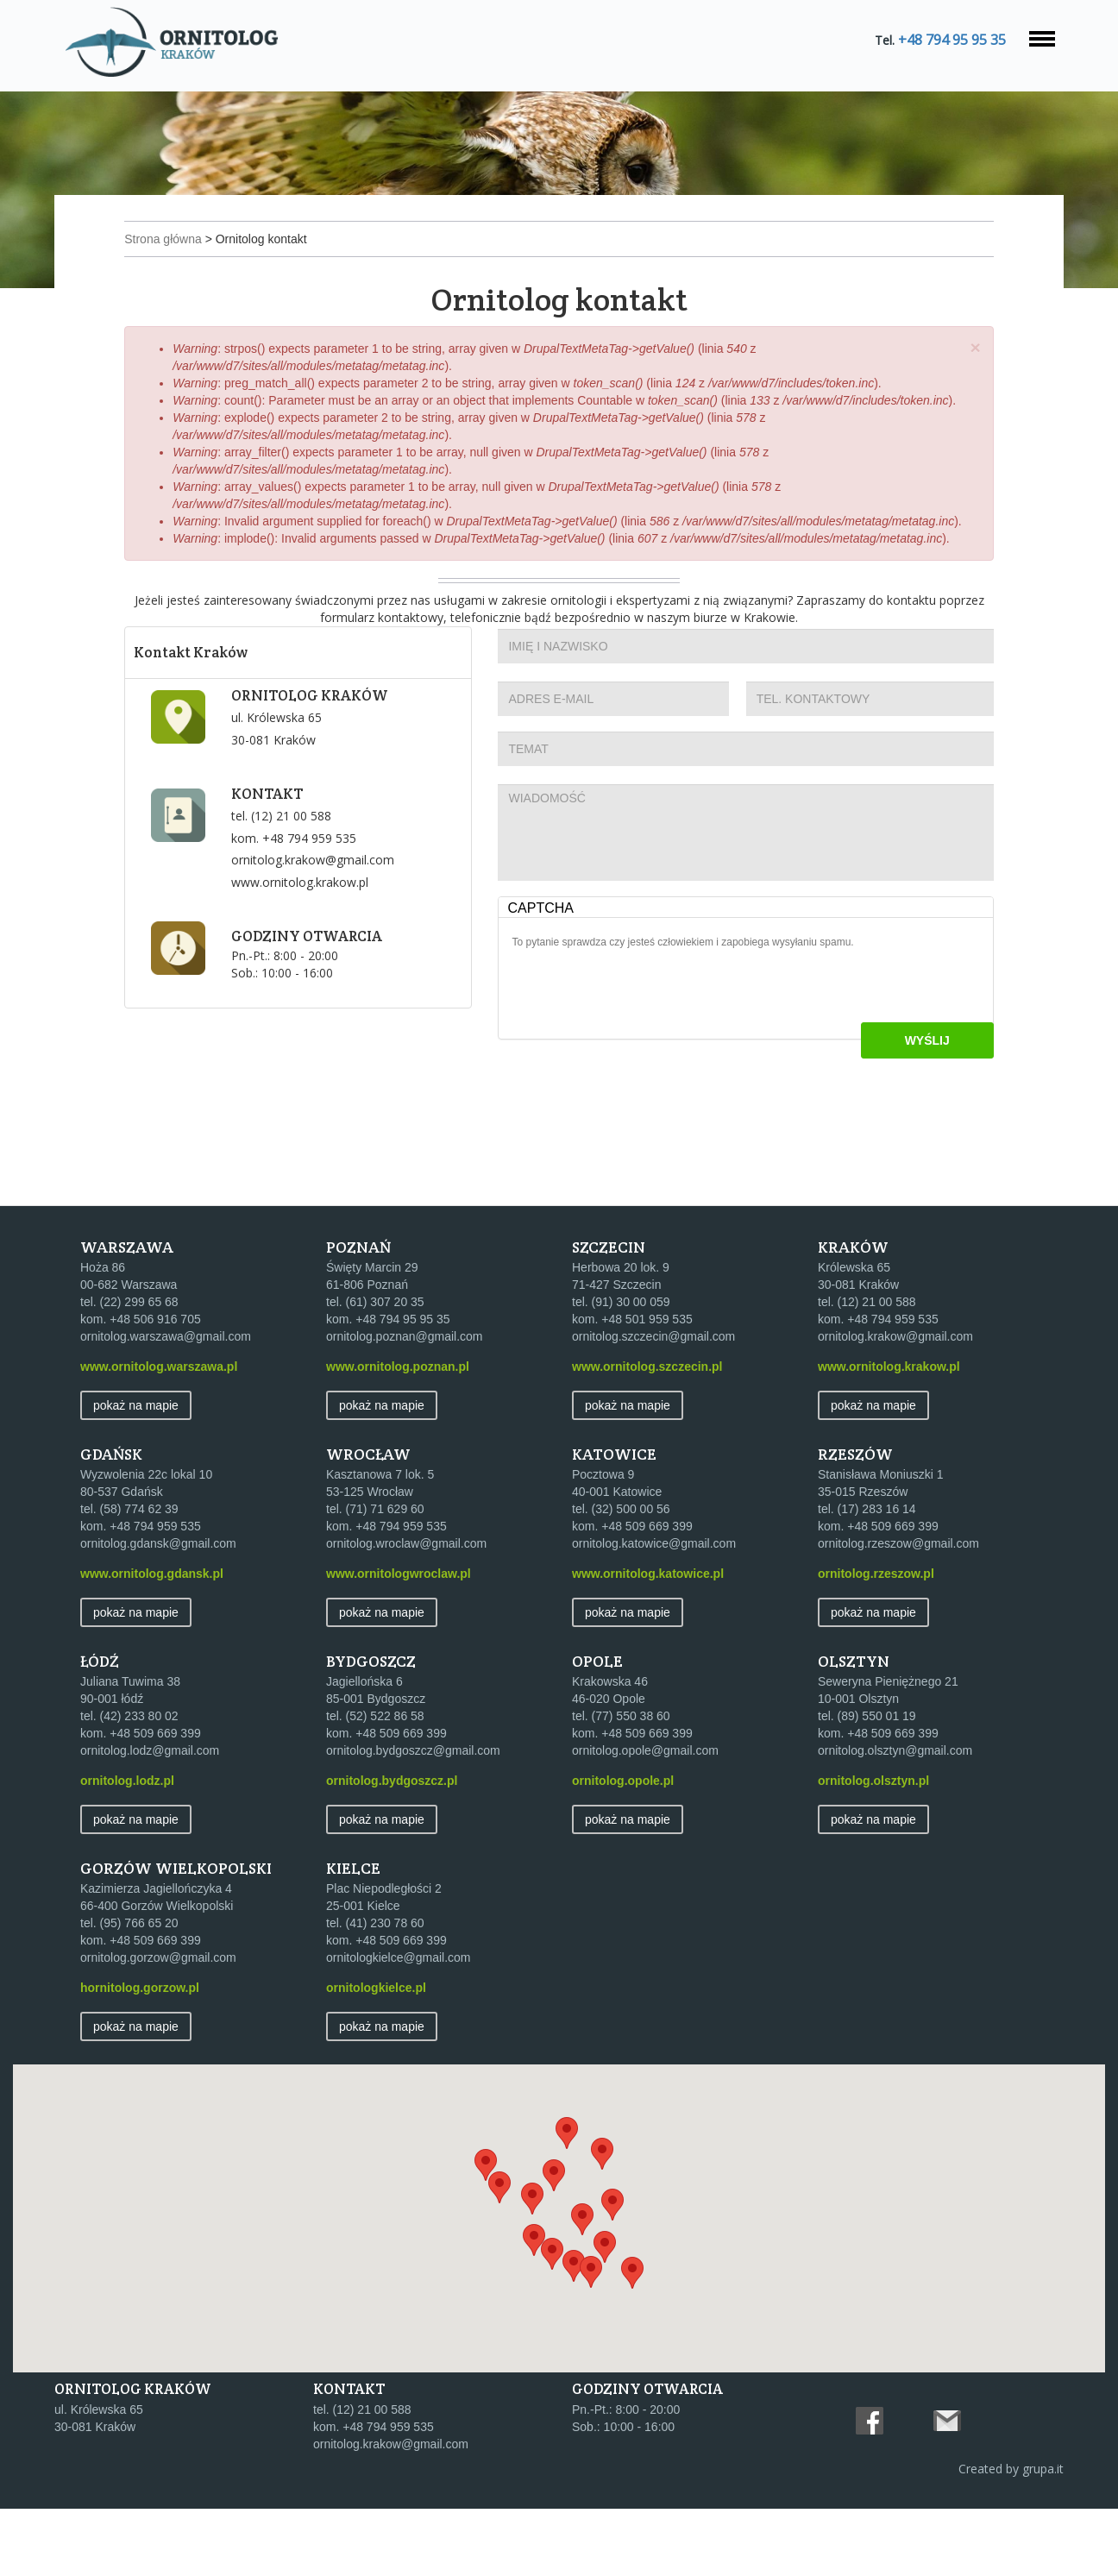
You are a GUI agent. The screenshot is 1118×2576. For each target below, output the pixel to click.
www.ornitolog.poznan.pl (397, 1433)
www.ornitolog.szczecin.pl (647, 1433)
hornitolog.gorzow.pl (139, 2054)
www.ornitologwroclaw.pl (398, 1640)
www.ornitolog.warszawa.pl (158, 1433)
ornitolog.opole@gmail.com (645, 1817)
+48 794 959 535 (322, 904)
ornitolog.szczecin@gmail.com (653, 1403)
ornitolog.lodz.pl (127, 1847)
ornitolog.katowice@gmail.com (654, 1610)
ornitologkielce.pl (376, 2054)
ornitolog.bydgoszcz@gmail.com (413, 1817)
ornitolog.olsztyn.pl (873, 1847)
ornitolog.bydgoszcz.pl (391, 1847)
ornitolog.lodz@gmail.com (149, 1817)
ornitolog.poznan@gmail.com (404, 1403)
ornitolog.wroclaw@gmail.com (406, 1610)
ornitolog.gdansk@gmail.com (158, 1610)
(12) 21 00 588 (304, 883)
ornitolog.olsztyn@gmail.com (895, 1817)
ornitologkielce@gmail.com (398, 2024)
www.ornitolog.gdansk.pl (151, 1640)
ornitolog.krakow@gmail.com (325, 927)
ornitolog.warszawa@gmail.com (165, 1403)
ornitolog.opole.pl (623, 1847)
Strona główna (179, 254)
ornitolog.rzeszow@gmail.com (898, 1610)
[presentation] (645, 1059)
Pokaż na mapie (136, 1472)
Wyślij (911, 1108)
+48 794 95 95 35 (949, 39)
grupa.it (1043, 2536)
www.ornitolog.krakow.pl (312, 948)
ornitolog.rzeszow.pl (876, 1640)
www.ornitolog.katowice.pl (648, 1640)
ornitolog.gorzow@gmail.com (158, 2024)
